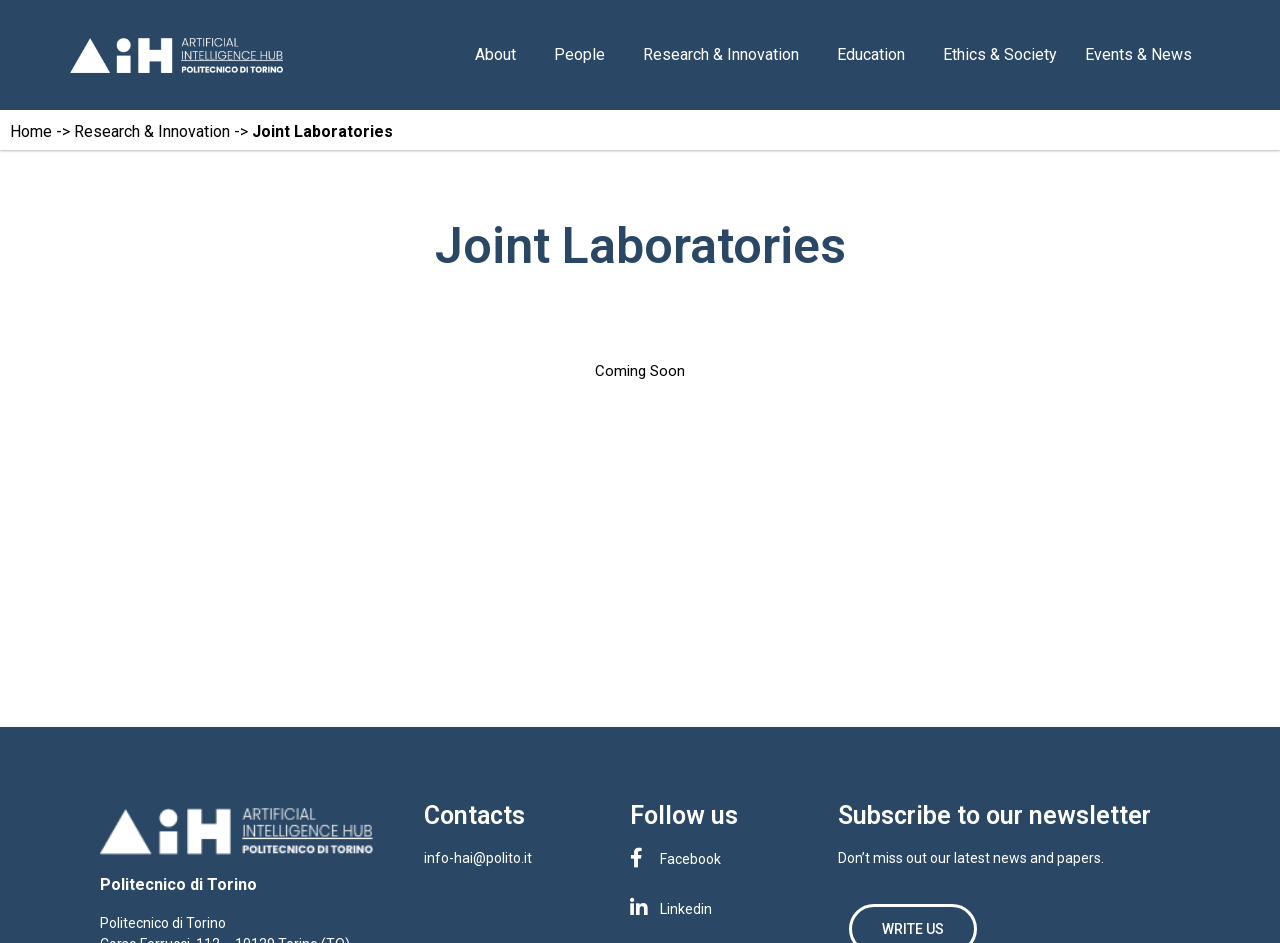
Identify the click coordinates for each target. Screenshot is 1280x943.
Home (31, 131)
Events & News (1143, 55)
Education (876, 55)
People (584, 55)
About (500, 55)
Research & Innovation (726, 55)
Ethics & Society (1000, 54)
